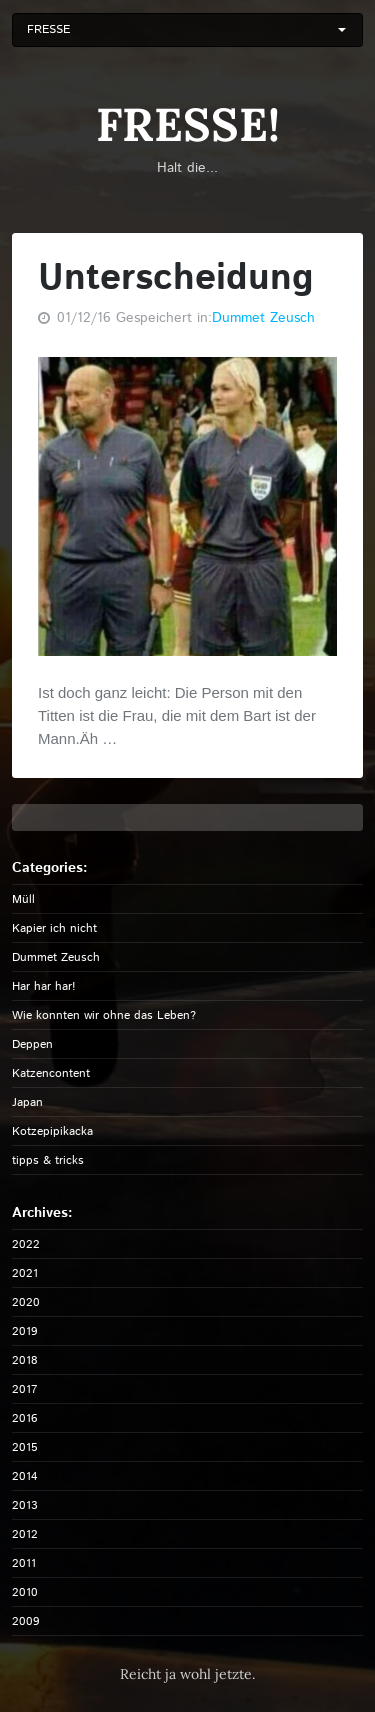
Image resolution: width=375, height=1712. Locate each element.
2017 (24, 1389)
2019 (25, 1331)
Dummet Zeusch (263, 318)
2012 (25, 1534)
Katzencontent (51, 1073)
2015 (25, 1447)
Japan (27, 1102)
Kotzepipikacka (52, 1131)
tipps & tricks (48, 1160)
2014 (25, 1476)
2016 (25, 1418)
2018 (25, 1360)
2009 (26, 1621)
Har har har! (44, 986)
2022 (26, 1244)
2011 (24, 1563)
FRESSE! (188, 124)
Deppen (32, 1044)
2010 (25, 1592)
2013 (25, 1505)
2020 (26, 1302)
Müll (23, 899)
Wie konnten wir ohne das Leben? (104, 1015)
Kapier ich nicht (54, 928)
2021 (25, 1273)
